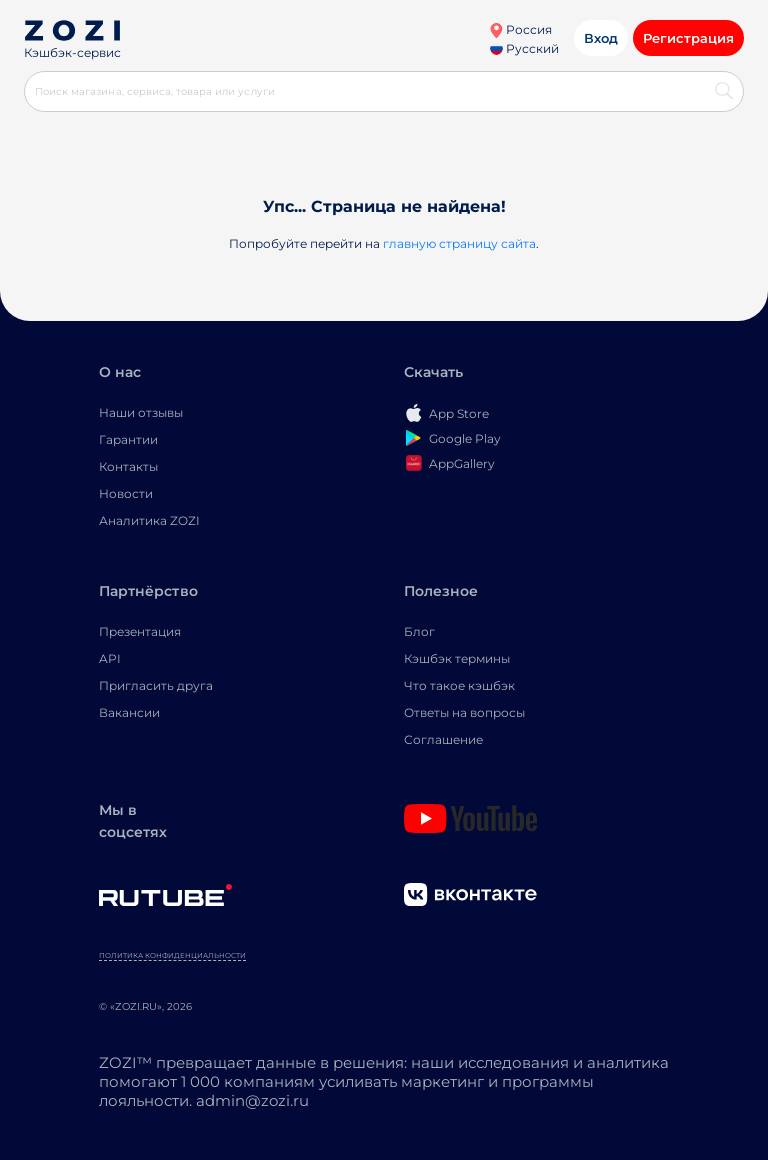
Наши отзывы (141, 412)
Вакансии (129, 712)
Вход (601, 38)
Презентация (140, 631)
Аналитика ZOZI (149, 520)
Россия (520, 29)
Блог (419, 631)
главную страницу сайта (459, 243)
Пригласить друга (156, 685)
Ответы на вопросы (464, 712)
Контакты (128, 466)
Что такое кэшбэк (459, 685)
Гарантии (128, 439)
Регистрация (688, 38)
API (110, 658)
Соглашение (443, 739)
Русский (524, 48)
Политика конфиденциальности (172, 955)
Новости (126, 493)
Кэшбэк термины (457, 658)
